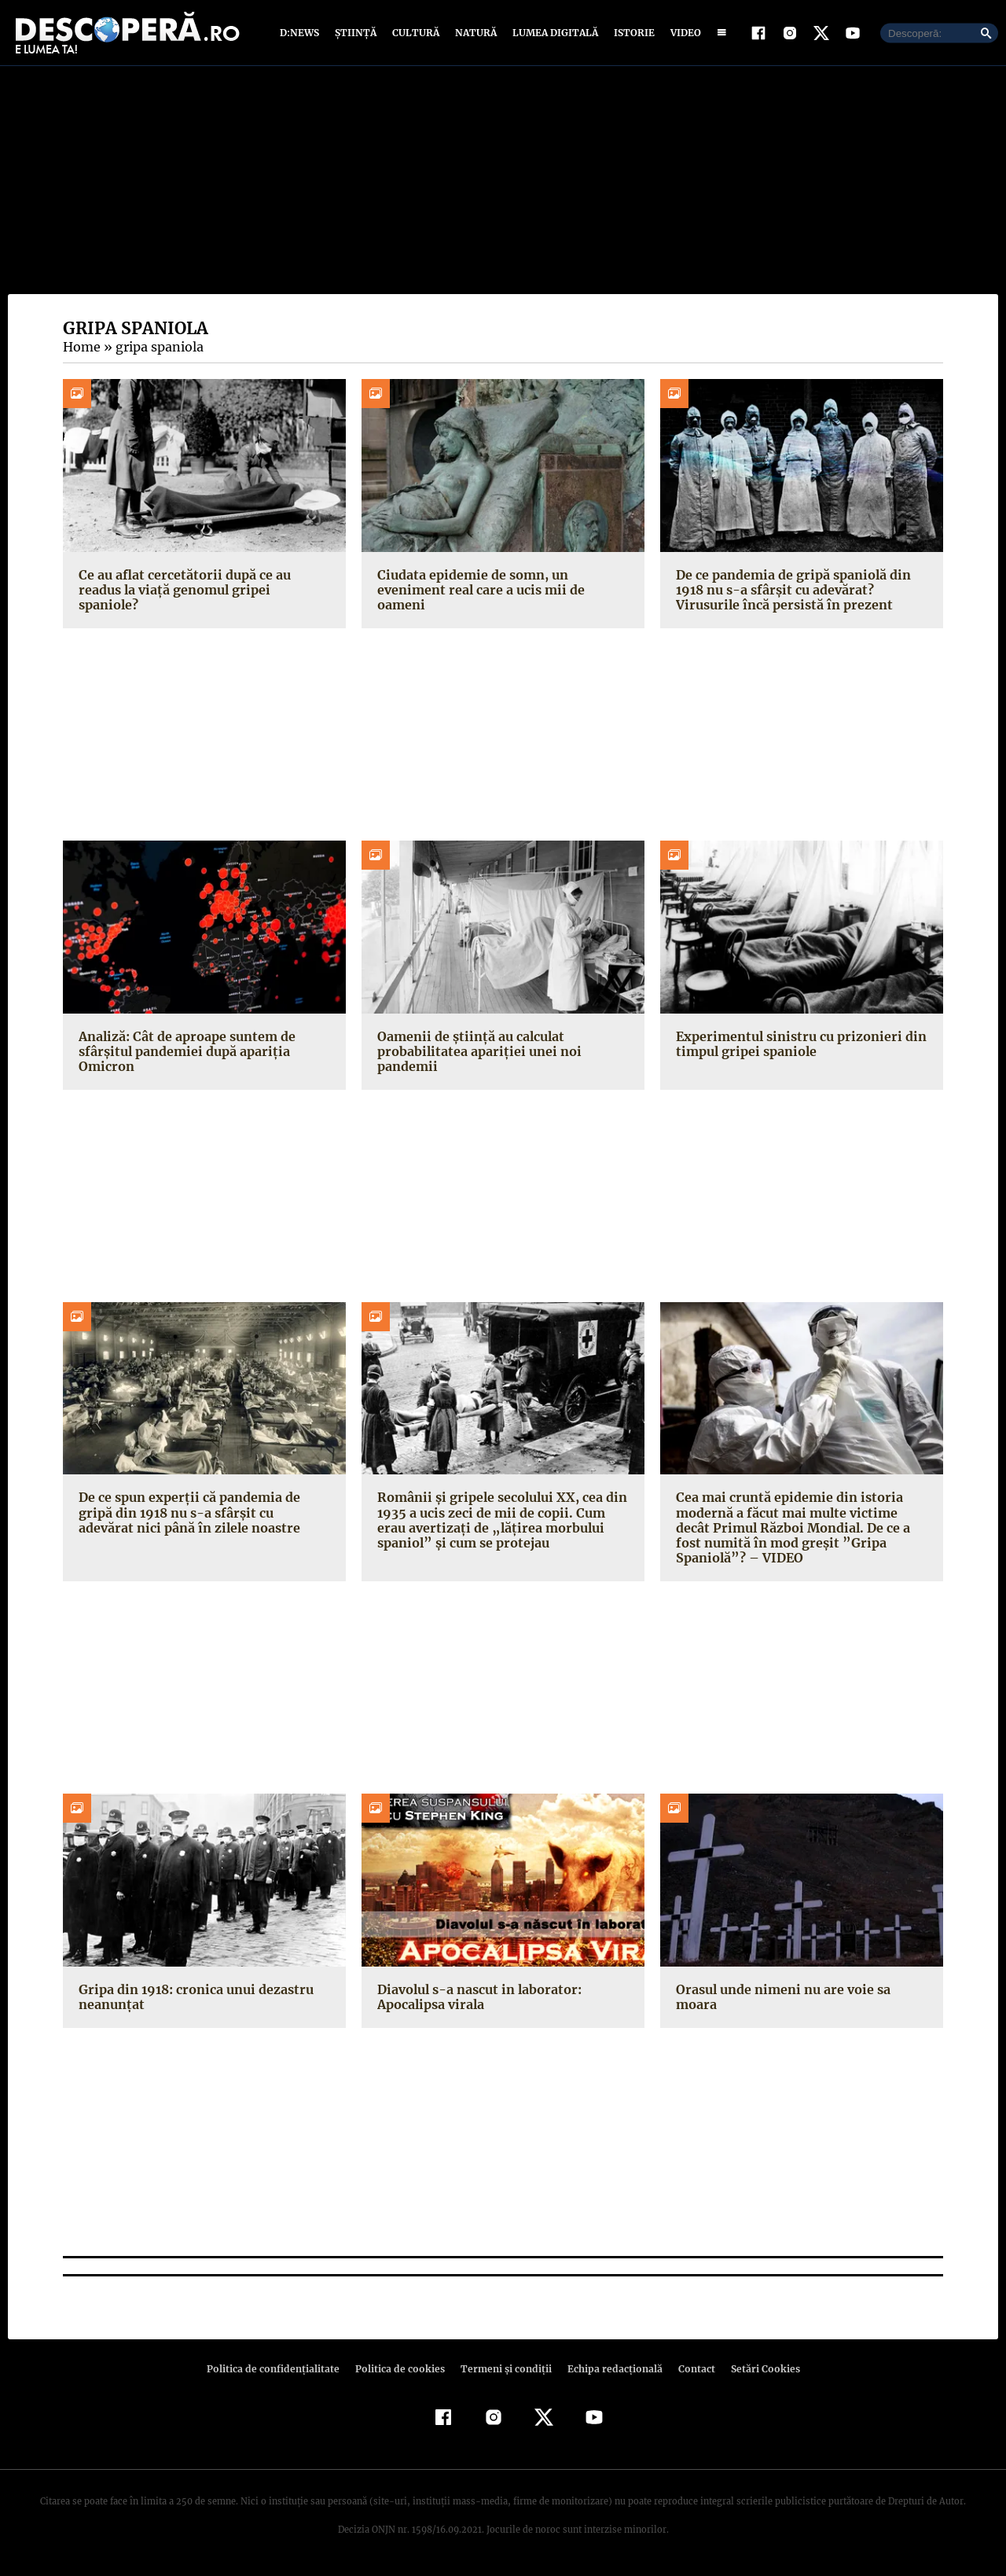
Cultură (415, 33)
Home (81, 348)
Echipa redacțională (610, 2369)
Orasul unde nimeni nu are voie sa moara (781, 1997)
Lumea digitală (552, 33)
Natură (474, 33)
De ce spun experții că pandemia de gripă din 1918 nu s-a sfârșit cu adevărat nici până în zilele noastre (199, 1513)
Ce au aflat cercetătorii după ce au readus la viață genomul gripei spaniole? (204, 583)
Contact (690, 2369)
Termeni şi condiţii (504, 2369)
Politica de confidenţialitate (279, 2369)
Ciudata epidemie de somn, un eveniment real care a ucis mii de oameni (478, 590)
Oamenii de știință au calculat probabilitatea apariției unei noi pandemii (474, 1052)
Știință (356, 33)
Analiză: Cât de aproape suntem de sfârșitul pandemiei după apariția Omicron (185, 1052)
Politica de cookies (401, 2369)
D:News (302, 33)
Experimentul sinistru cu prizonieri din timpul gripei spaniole (796, 1044)
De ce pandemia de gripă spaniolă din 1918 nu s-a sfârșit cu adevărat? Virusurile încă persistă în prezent (801, 590)
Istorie (631, 33)
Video (682, 33)
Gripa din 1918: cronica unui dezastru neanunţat (191, 1997)
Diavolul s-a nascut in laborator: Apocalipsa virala (476, 1997)
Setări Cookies (757, 2369)
